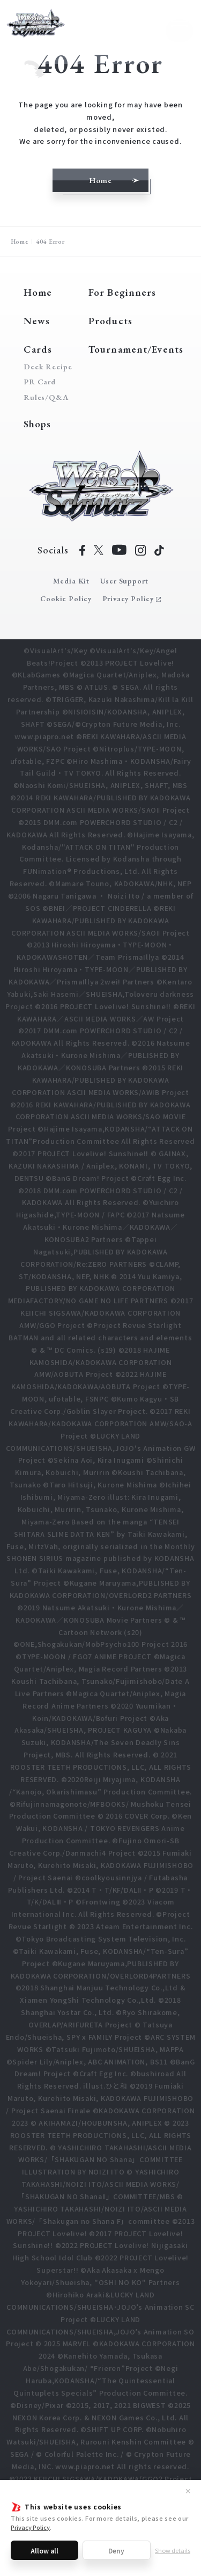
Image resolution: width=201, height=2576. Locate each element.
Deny (116, 2550)
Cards (38, 349)
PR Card (40, 382)
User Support (124, 581)
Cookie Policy (66, 598)
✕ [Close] (188, 2490)
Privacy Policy (30, 2527)
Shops (37, 423)
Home (19, 241)
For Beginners (122, 292)
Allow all (44, 2550)
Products (110, 320)
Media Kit (71, 581)
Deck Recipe (46, 367)
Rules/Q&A (46, 397)
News (37, 320)
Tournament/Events (135, 349)
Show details (172, 2550)
